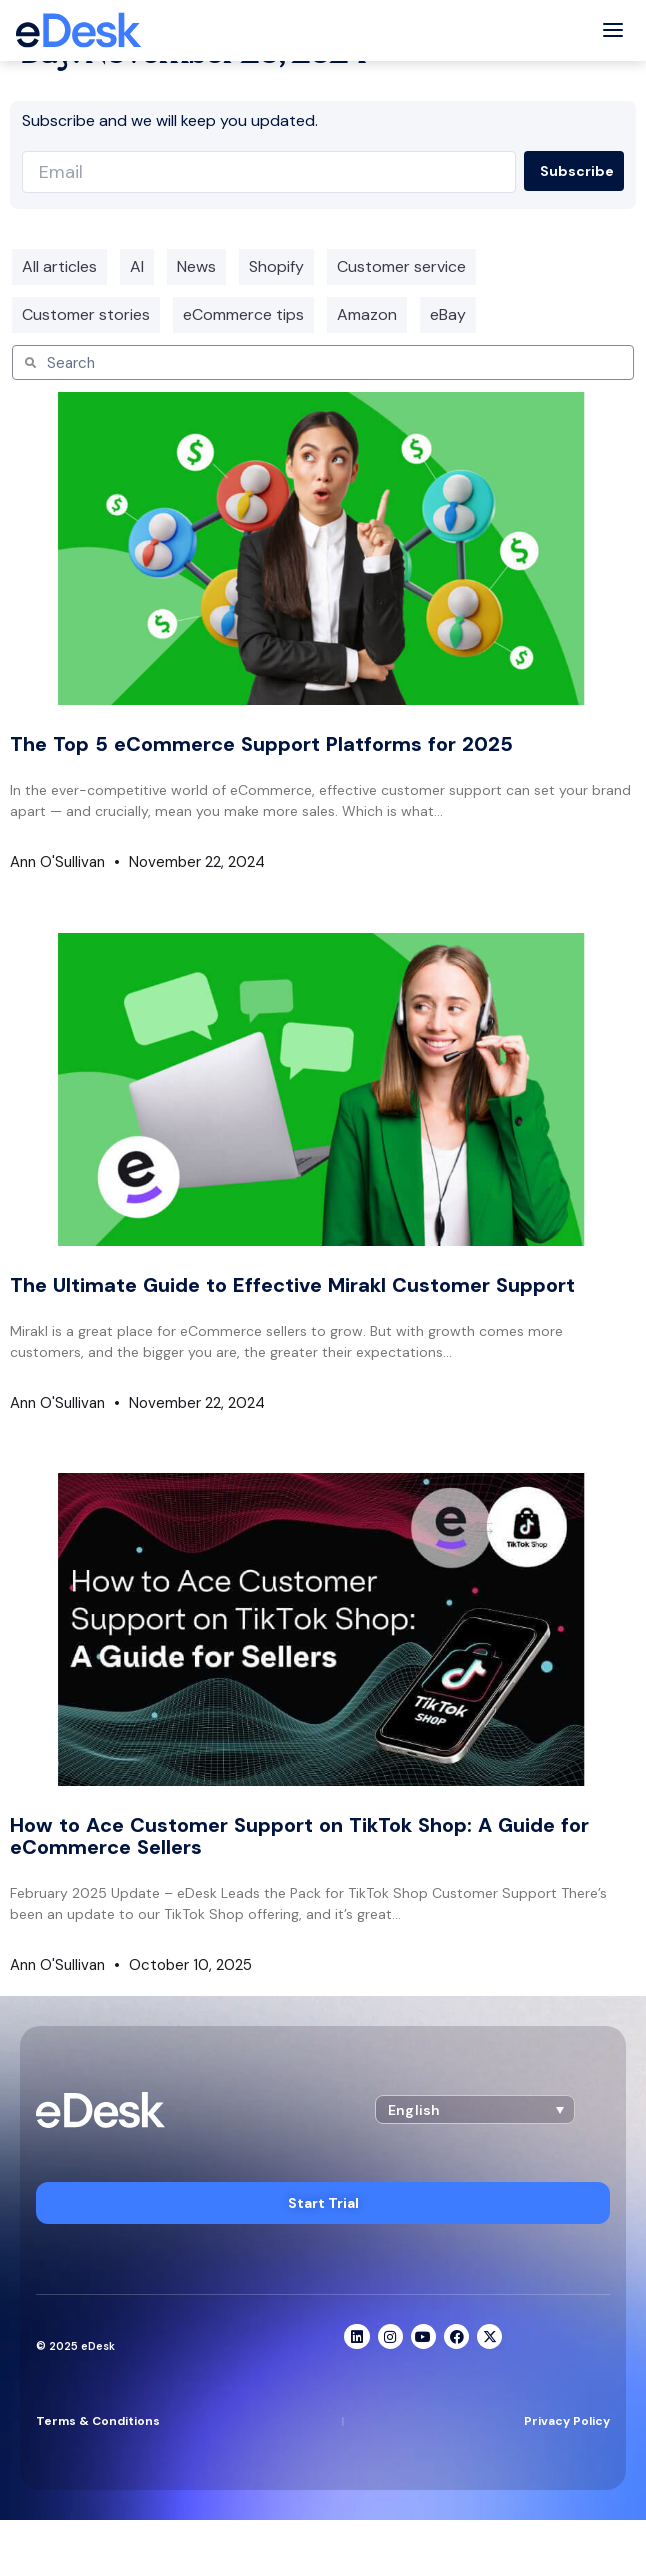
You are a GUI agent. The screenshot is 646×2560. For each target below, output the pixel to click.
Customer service (401, 266)
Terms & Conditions (98, 2421)
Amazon (367, 314)
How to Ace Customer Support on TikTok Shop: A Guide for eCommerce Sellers (299, 1836)
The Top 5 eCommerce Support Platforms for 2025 (261, 744)
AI (137, 266)
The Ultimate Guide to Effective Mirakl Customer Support (292, 1285)
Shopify (276, 266)
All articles (59, 266)
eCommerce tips (243, 314)
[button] (475, 2109)
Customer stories (86, 314)
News (196, 266)
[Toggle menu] (612, 30)
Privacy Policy (567, 2421)
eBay (448, 314)
